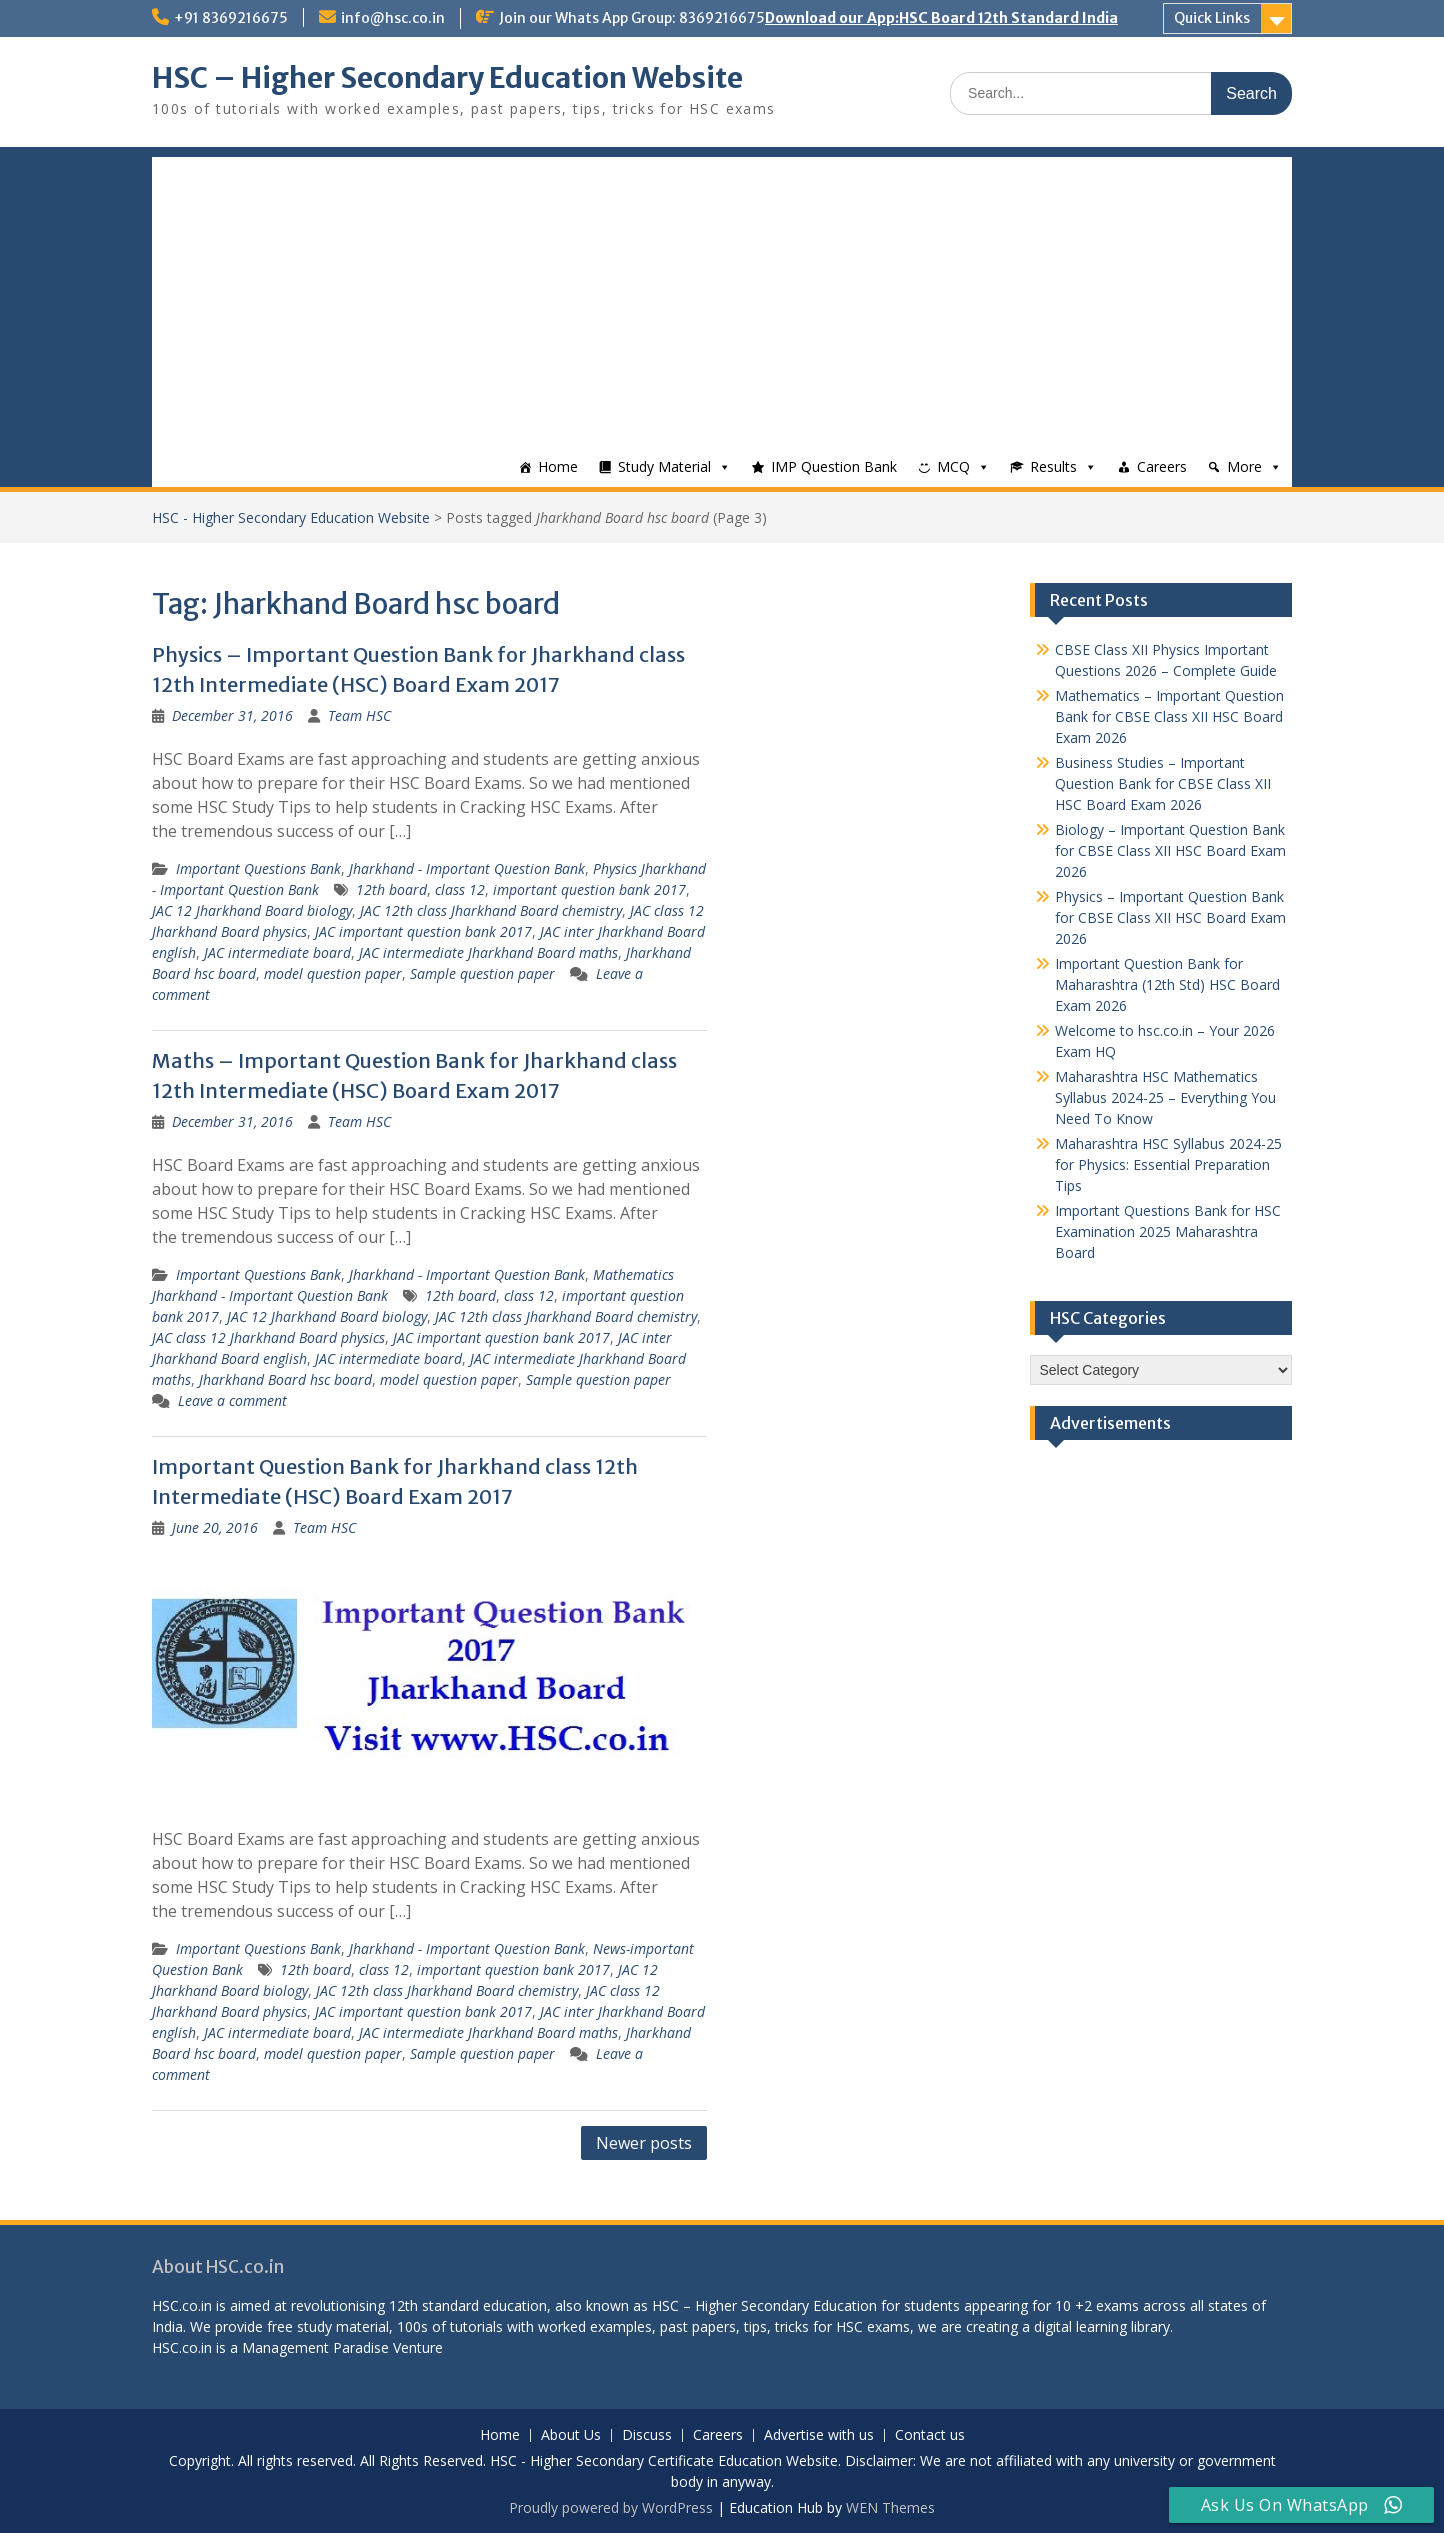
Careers (1162, 466)
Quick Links (1212, 18)
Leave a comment (232, 1400)
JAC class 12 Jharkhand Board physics (268, 1337)
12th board (391, 889)
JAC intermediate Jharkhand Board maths (488, 952)
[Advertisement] (722, 297)
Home (558, 466)
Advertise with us (819, 2435)
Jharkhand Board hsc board (285, 1379)
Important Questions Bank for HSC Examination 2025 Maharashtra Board (1168, 1231)
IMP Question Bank (834, 466)
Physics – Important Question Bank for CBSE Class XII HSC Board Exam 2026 (1170, 917)
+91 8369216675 (231, 18)
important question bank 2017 (589, 889)
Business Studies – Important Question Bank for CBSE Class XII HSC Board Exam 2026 (1163, 783)
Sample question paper (482, 973)
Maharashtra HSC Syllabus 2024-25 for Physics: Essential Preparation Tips (1168, 1164)
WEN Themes (890, 2507)
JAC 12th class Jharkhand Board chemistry (491, 910)
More (1244, 466)
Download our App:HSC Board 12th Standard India (941, 18)
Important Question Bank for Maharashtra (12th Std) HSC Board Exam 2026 (1167, 984)
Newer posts (644, 2143)
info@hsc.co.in (393, 18)
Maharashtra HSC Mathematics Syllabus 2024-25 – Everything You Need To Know (1165, 1097)
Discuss (647, 2435)
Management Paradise (315, 2347)
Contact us (930, 2435)
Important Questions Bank (258, 868)
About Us (571, 2435)
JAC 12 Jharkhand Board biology (252, 910)
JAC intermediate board (277, 952)
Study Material (664, 466)
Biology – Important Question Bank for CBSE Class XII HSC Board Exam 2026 (1170, 850)
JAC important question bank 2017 (423, 931)
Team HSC (359, 715)
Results (1053, 466)
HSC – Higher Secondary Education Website (447, 78)
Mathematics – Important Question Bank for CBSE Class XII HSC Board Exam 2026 (1169, 716)
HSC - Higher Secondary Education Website (291, 517)
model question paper (333, 973)
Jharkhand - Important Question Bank (467, 868)
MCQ (953, 466)
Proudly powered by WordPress (611, 2507)
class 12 (460, 889)
